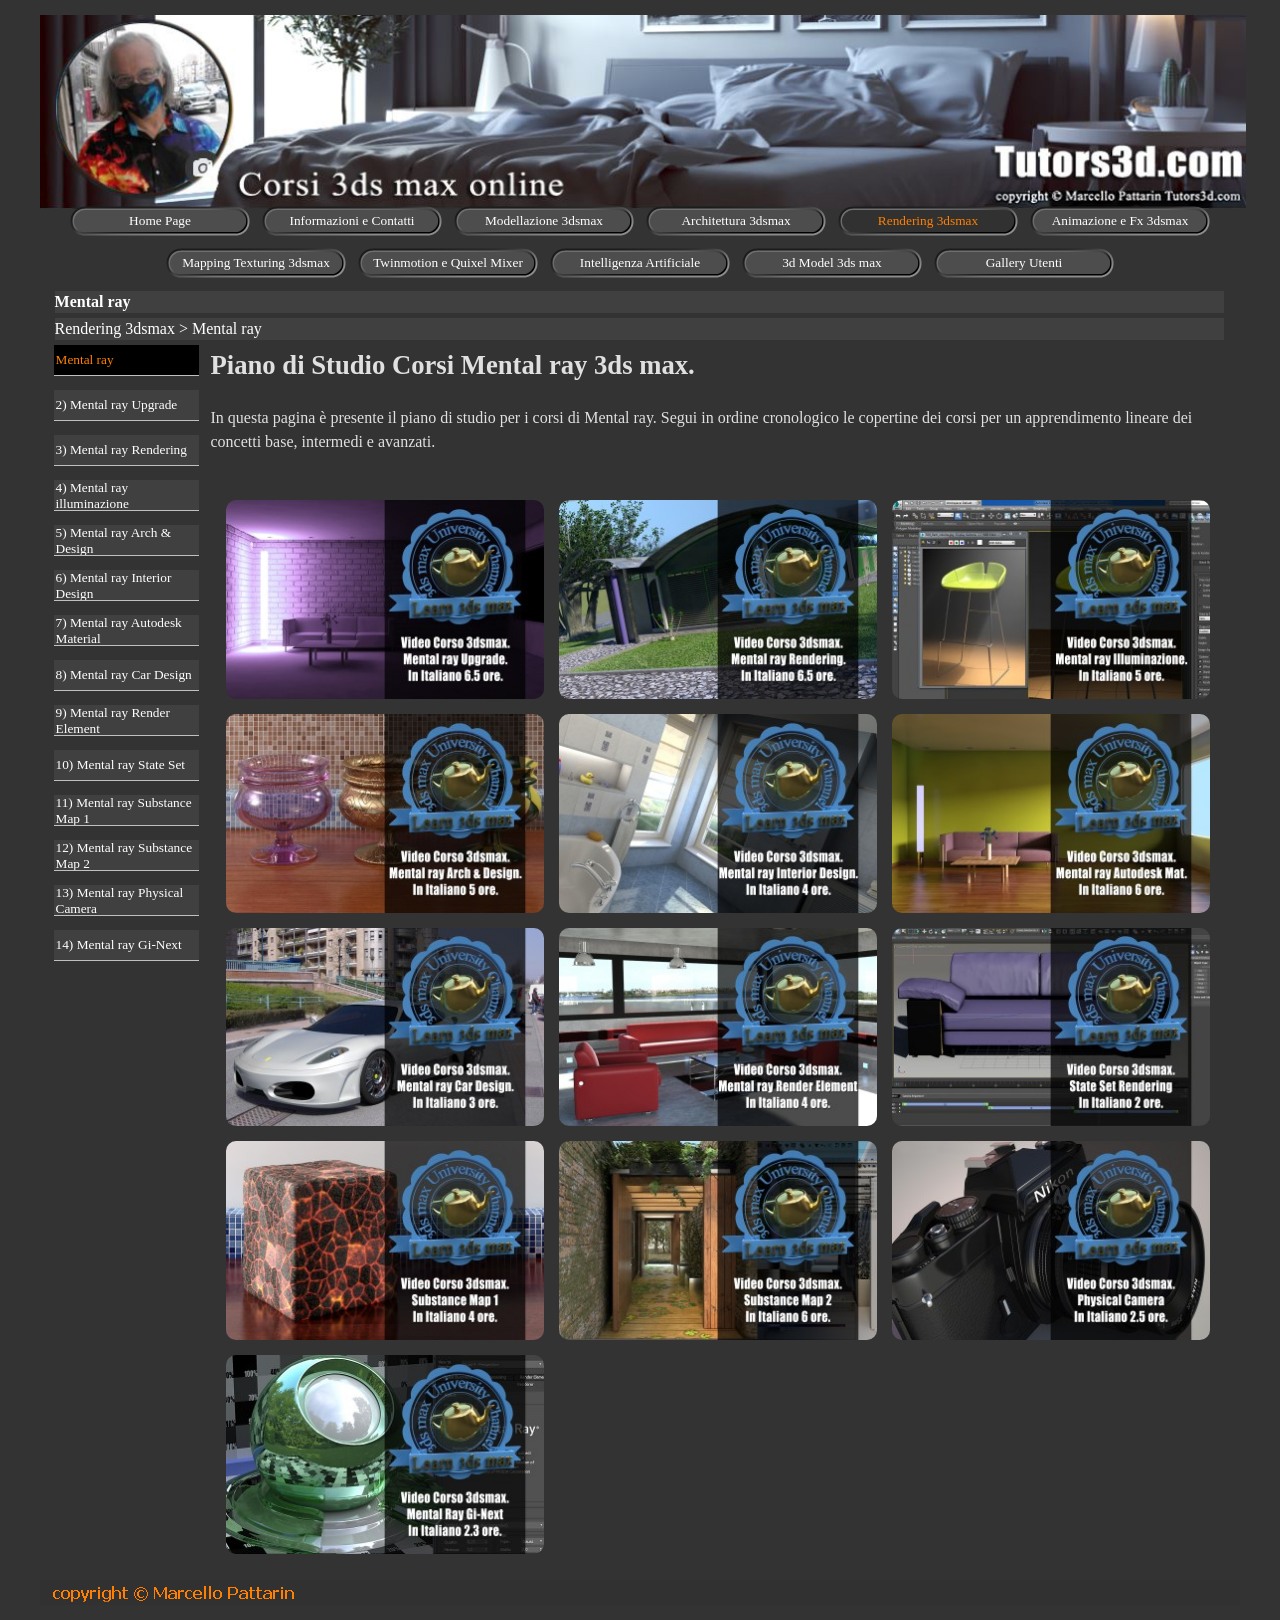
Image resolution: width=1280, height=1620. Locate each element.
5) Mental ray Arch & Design (113, 540)
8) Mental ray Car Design (124, 674)
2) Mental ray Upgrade (117, 404)
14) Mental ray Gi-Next (119, 944)
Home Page (160, 220)
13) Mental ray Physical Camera (120, 900)
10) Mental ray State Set (121, 764)
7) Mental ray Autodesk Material (119, 630)
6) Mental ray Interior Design (114, 585)
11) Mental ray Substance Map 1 (124, 810)
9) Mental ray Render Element (113, 720)
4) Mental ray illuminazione (92, 495)
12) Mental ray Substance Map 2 (124, 855)
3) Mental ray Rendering (121, 449)
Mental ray (85, 359)
